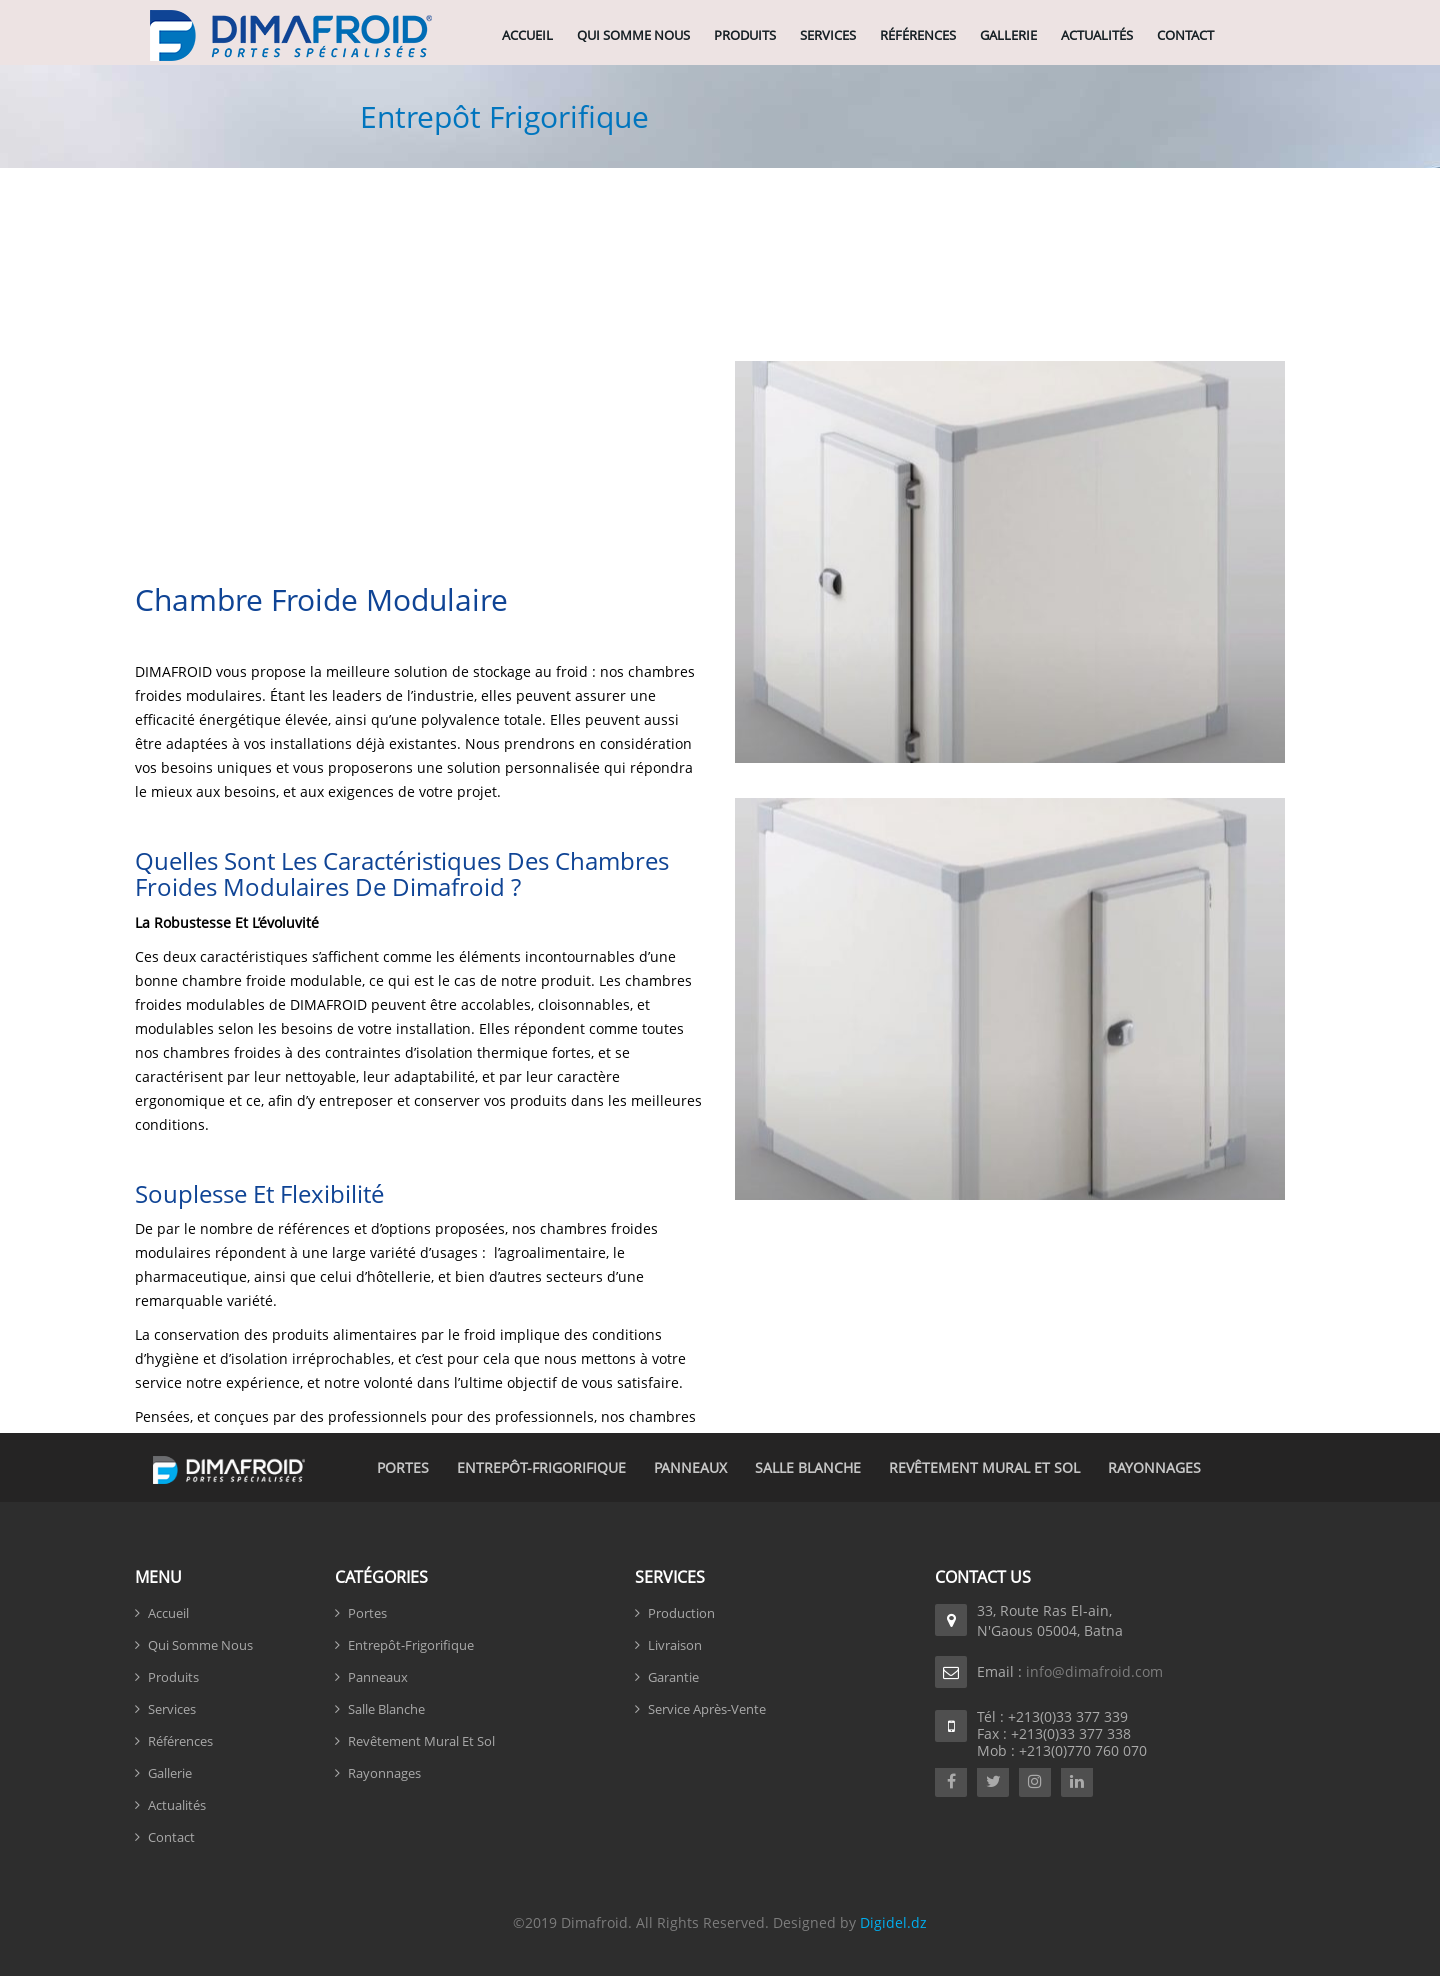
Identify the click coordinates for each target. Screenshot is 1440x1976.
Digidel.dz (893, 1922)
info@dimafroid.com (1094, 1671)
